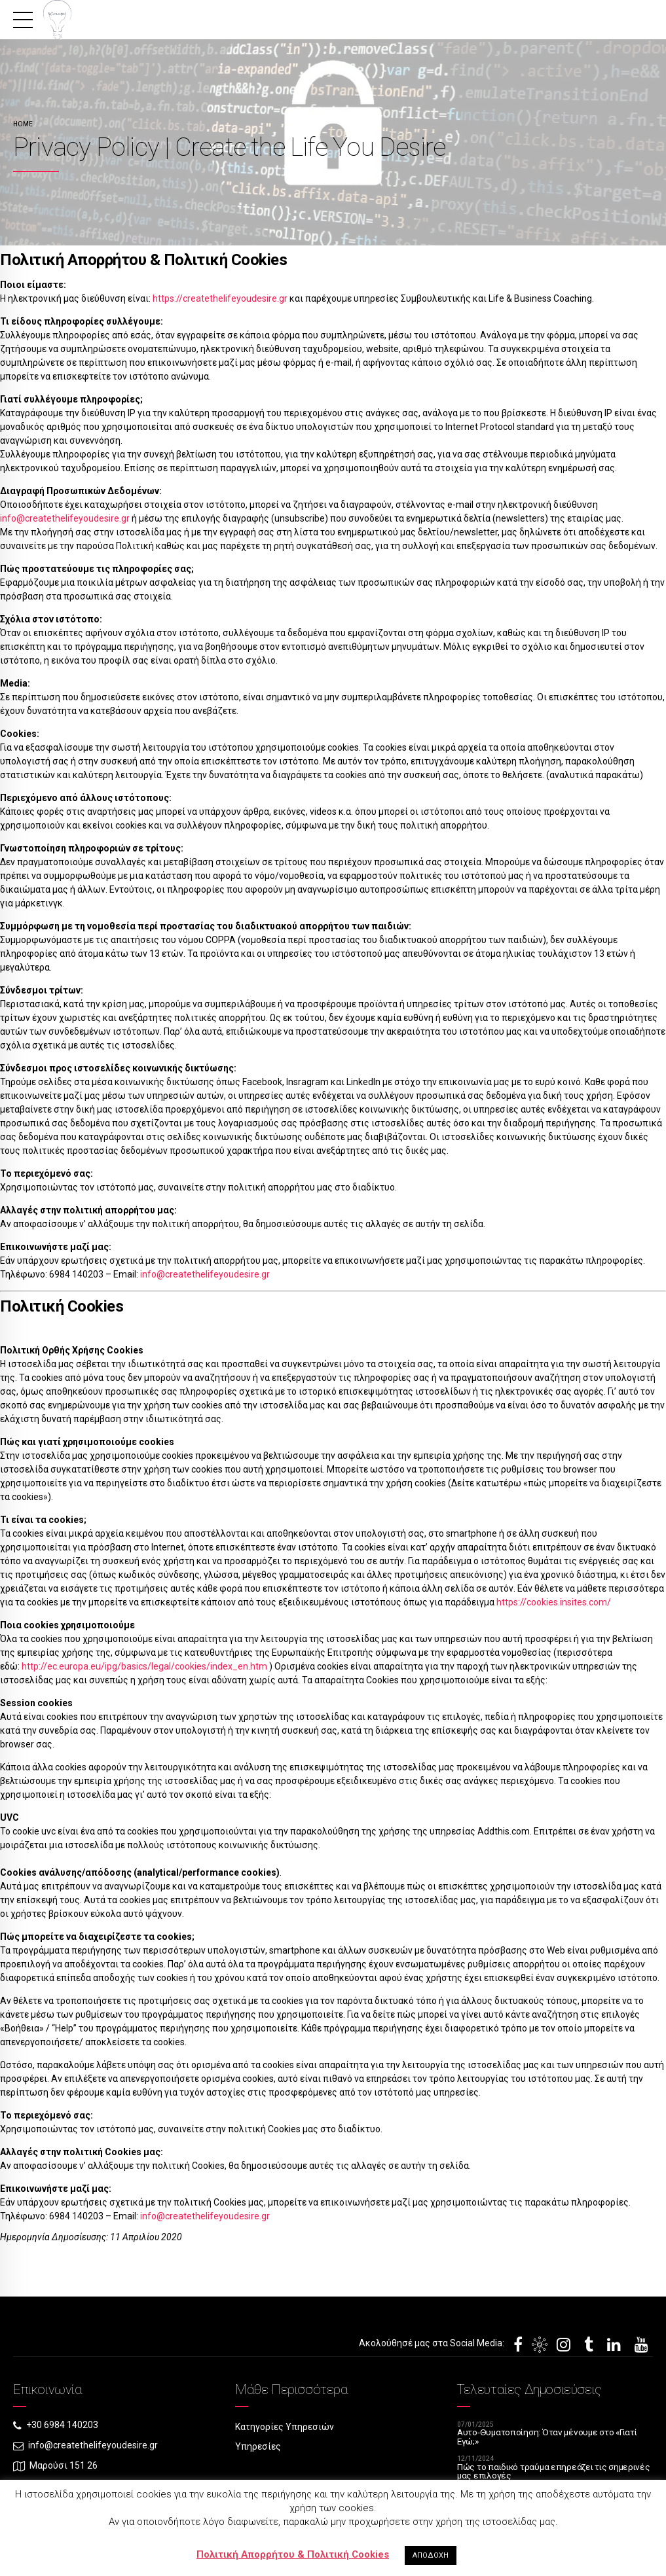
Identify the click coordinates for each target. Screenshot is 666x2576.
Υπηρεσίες (258, 2447)
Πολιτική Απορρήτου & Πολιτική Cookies (292, 2554)
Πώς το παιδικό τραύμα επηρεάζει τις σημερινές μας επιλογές (533, 2472)
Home (23, 123)
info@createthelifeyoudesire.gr (65, 518)
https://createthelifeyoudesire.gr (221, 298)
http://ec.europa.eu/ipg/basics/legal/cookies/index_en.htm (144, 1666)
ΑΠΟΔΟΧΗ (431, 2555)
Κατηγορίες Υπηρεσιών (284, 2427)
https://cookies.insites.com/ (553, 1602)
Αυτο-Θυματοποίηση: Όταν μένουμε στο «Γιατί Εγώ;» (549, 2438)
